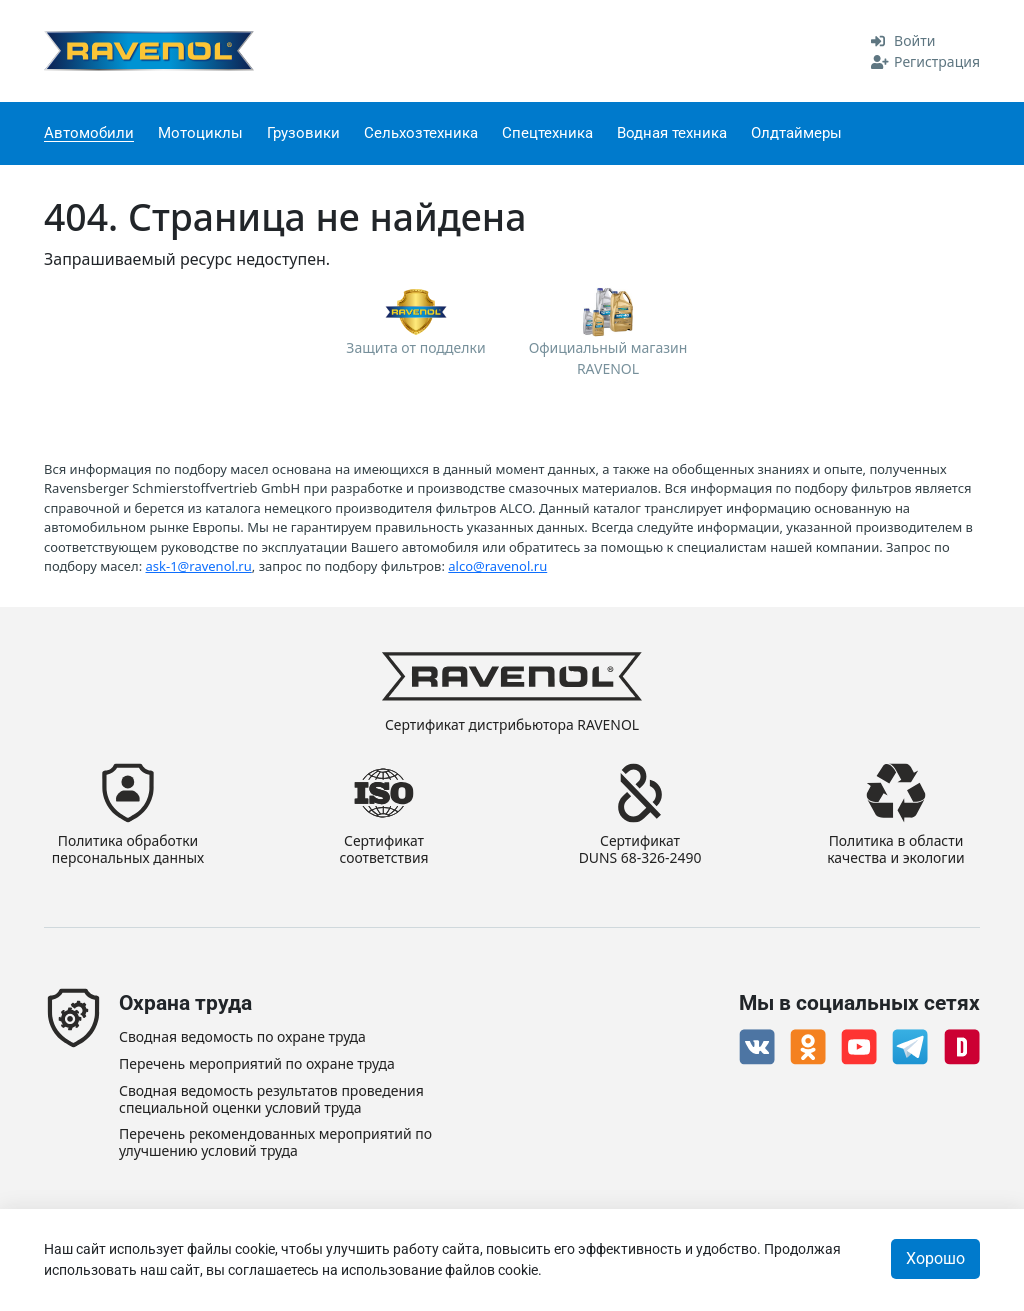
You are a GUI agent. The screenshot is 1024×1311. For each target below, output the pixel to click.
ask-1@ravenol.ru (199, 566)
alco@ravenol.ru (497, 566)
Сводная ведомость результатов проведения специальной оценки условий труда (271, 1100)
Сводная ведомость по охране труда (242, 1037)
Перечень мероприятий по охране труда (257, 1064)
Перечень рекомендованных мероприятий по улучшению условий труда (275, 1143)
